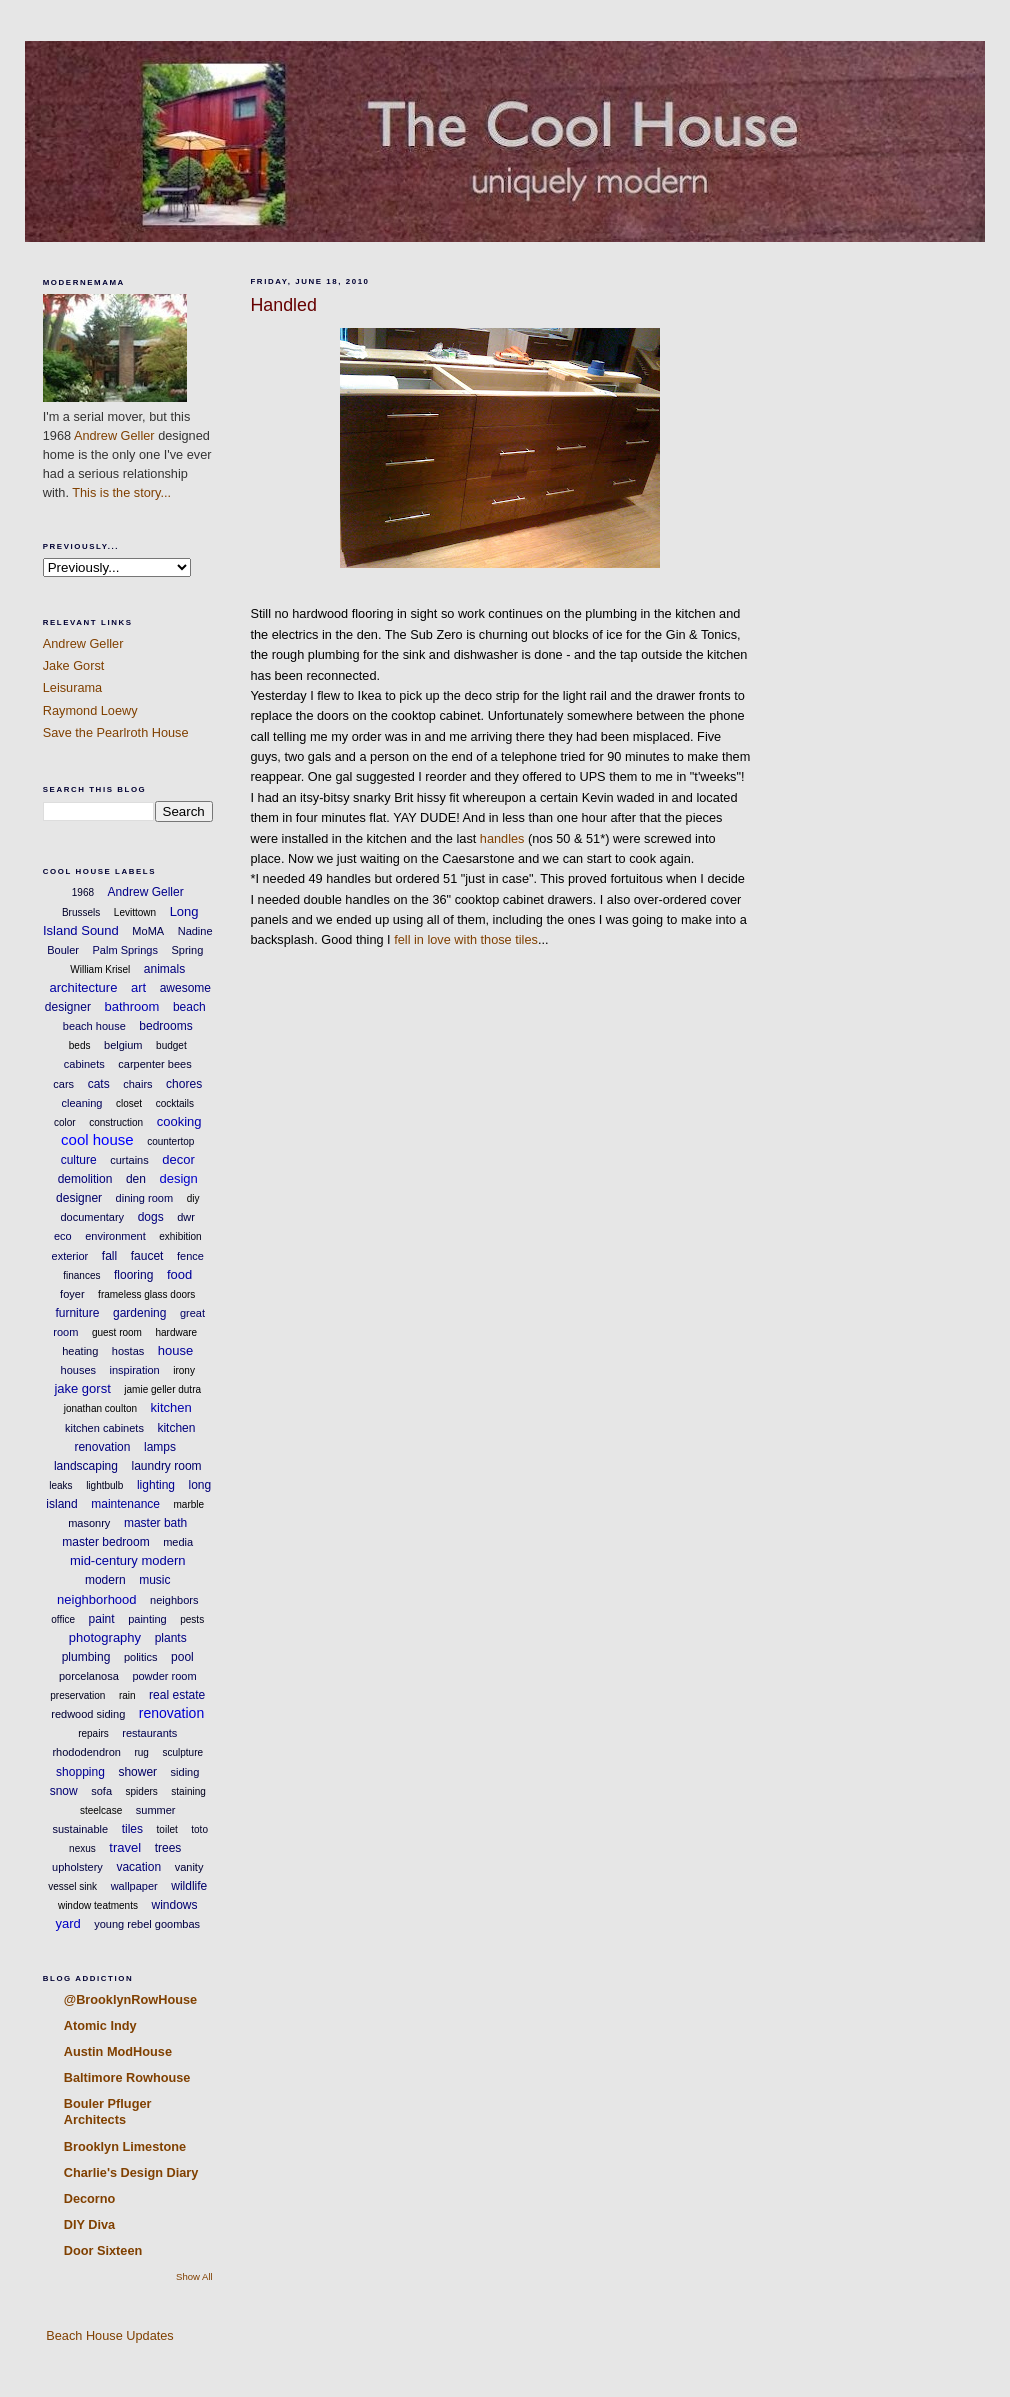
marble (189, 1504)
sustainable (81, 1829)
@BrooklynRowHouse (130, 1999)
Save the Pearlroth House (116, 732)
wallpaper (134, 1886)
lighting (156, 1485)
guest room (117, 1332)
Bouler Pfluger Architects (108, 2111)
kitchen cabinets (104, 1428)
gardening (139, 1313)
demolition (85, 1179)
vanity (189, 1867)
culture (79, 1160)
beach (189, 1007)
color (65, 1122)
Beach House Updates (108, 2335)
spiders (142, 1791)
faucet (147, 1256)
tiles (132, 1829)
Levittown (135, 912)
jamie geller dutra (162, 1389)
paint (102, 1619)
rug (141, 1752)
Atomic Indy (100, 2025)
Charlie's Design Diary (131, 2172)
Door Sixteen (103, 2250)
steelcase (101, 1810)
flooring (133, 1275)
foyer (72, 1294)
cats (99, 1084)
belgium (123, 1045)
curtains (129, 1160)
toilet (167, 1829)
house (175, 1350)
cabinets (84, 1064)
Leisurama (72, 687)
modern (105, 1580)
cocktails (175, 1103)
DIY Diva (89, 2224)
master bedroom (105, 1542)
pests (192, 1619)
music (154, 1580)
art (138, 987)
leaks (60, 1485)
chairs (137, 1084)
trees (168, 1848)
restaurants (149, 1733)
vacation (138, 1867)
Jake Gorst (74, 665)
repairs (93, 1733)
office (63, 1619)
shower (137, 1772)
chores (184, 1084)
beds (80, 1045)
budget (171, 1045)
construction (116, 1122)
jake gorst (82, 1388)
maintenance (125, 1504)
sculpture (182, 1752)
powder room (164, 1676)
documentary (93, 1217)
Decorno (90, 2198)
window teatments (98, 1905)
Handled (283, 305)
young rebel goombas (147, 1924)
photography (105, 1637)
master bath (155, 1523)
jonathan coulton (100, 1408)
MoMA (148, 931)
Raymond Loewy (90, 710)
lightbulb (104, 1485)
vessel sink (72, 1886)
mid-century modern (128, 1560)
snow (64, 1791)
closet (129, 1103)
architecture (83, 987)
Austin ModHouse (118, 2051)
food (179, 1274)
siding (185, 1772)
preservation (77, 1695)
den (136, 1179)
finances (81, 1275)
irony (184, 1370)
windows (175, 1905)
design (178, 1178)
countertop (170, 1141)
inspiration (135, 1370)
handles (502, 838)
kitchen (171, 1407)
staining (188, 1791)
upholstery (77, 1867)
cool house (97, 1139)
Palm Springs (125, 950)
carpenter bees (154, 1064)
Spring (187, 950)
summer (156, 1810)
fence (190, 1256)
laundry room (167, 1466)
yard (67, 1923)
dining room (144, 1198)
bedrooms (165, 1026)
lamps (160, 1447)
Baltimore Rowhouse (127, 2077)
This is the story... (121, 492)
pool (182, 1657)
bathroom (131, 1006)
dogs (151, 1217)
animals (164, 969)
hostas (128, 1351)
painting (147, 1619)
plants (171, 1638)
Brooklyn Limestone (125, 2146)
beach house (94, 1026)
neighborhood (97, 1599)
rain (127, 1695)
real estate (177, 1695)
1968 (83, 892)
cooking (179, 1121)
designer (79, 1198)
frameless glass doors (146, 1294)
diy (193, 1198)
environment (115, 1236)
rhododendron (86, 1752)
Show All (194, 2276)
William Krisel (100, 969)
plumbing (86, 1657)
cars (63, 1084)
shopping (80, 1772)
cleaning (81, 1103)
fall (109, 1256)
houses (78, 1370)
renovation (171, 1713)
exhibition (180, 1236)
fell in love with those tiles (466, 939)
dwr (186, 1217)
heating (80, 1351)
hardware (176, 1332)
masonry (89, 1523)
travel (125, 1847)
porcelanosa (89, 1676)
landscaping (86, 1466)
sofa (101, 1791)
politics (141, 1657)
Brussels (81, 912)
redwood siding (88, 1714)
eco (63, 1236)
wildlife (189, 1886)
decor (178, 1159)
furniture (77, 1313)
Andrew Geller (114, 435)
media (178, 1542)
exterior (70, 1256)
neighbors (174, 1600)
